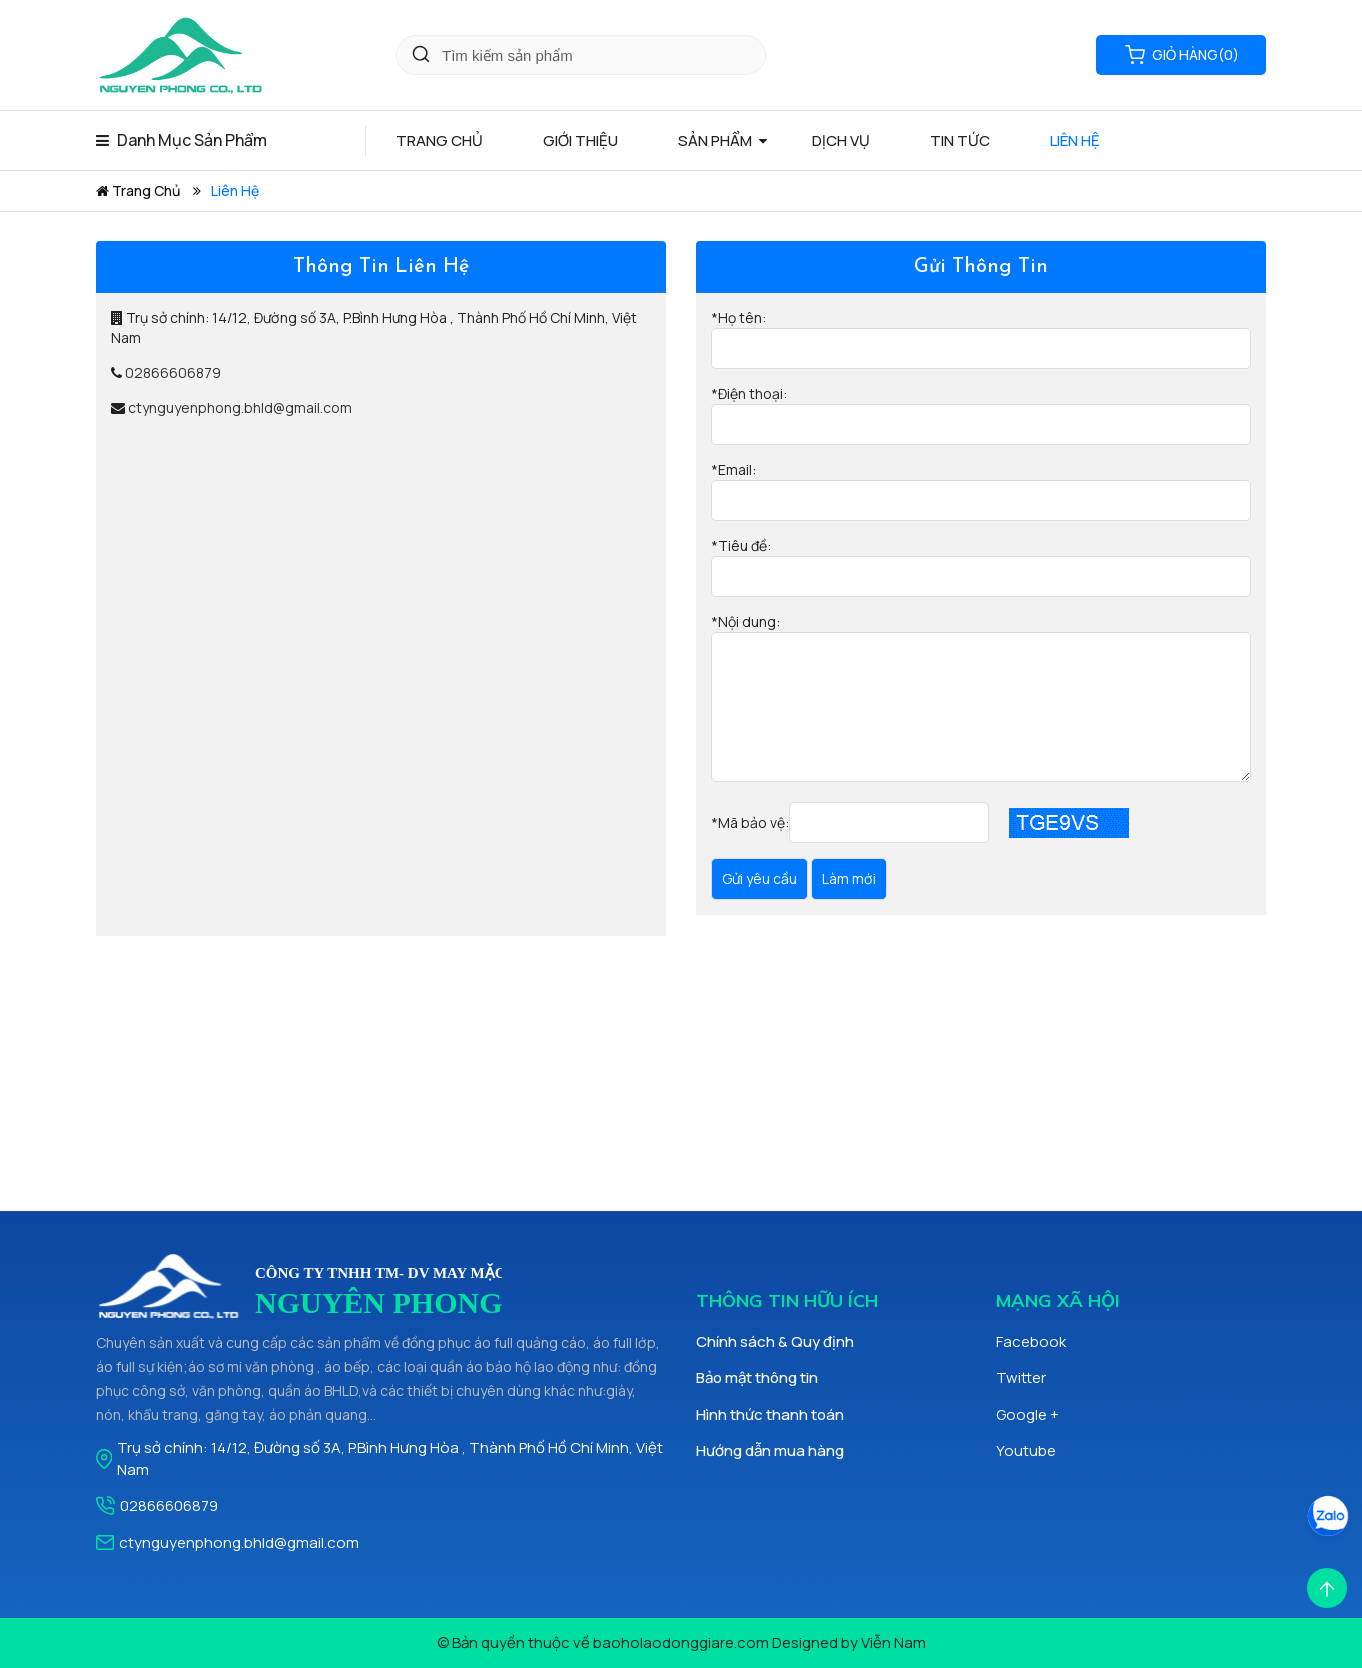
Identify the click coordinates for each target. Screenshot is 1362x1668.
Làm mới (849, 878)
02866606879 (173, 372)
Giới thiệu (580, 140)
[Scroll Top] (1327, 1586)
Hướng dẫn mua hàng (770, 1450)
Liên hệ (1075, 140)
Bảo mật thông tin (757, 1377)
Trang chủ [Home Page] (439, 140)
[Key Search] (581, 55)
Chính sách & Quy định (775, 1341)
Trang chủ (138, 190)
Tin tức (960, 140)
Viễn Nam (893, 1642)
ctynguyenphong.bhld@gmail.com (240, 407)
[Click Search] (421, 55)
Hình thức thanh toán (770, 1414)
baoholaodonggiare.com (681, 1642)
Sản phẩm (715, 140)
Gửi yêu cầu (759, 878)
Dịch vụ (841, 140)
